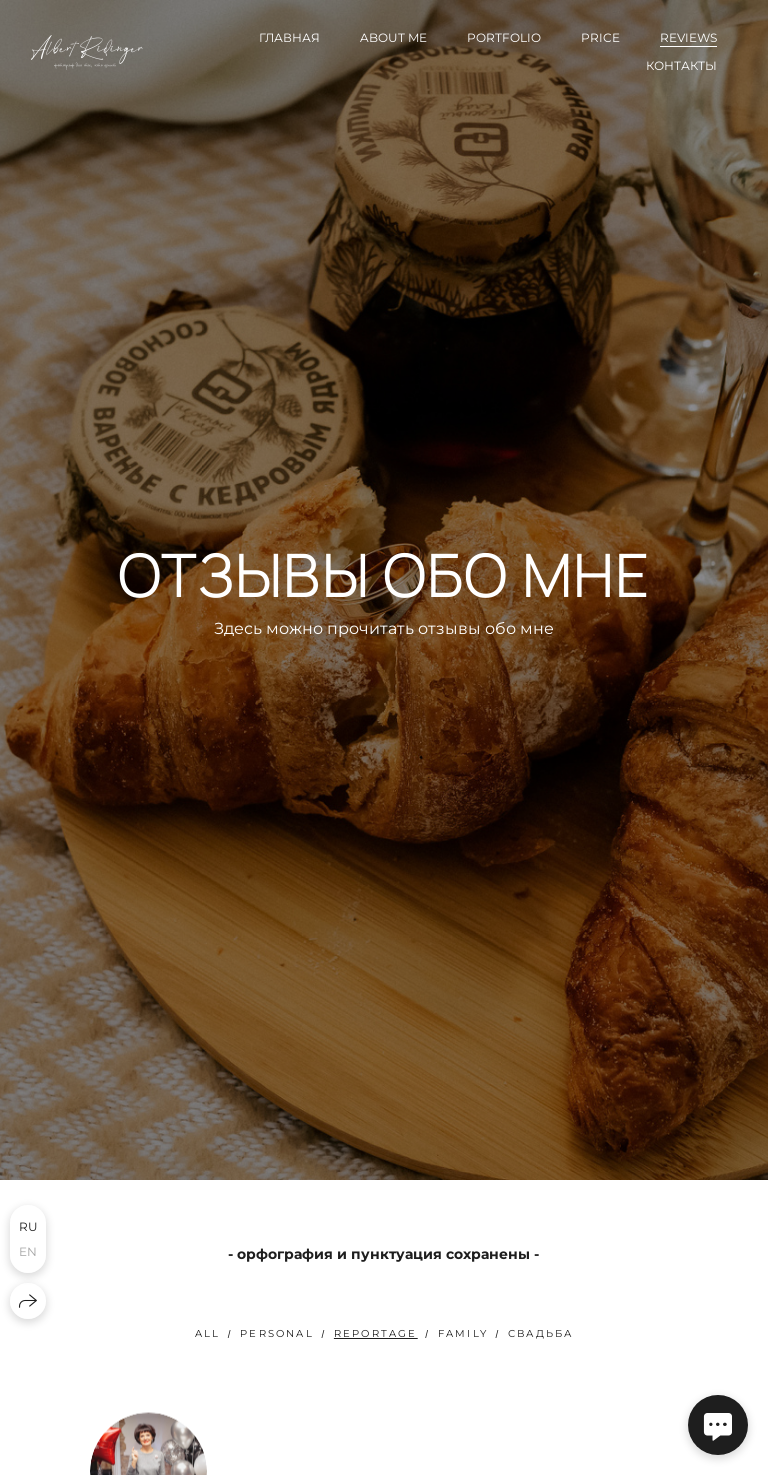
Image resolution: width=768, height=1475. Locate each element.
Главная (289, 37)
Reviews (688, 37)
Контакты (681, 65)
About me (393, 37)
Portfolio (504, 37)
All (208, 1333)
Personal (277, 1333)
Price (600, 37)
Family (463, 1333)
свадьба (540, 1333)
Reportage (376, 1333)
